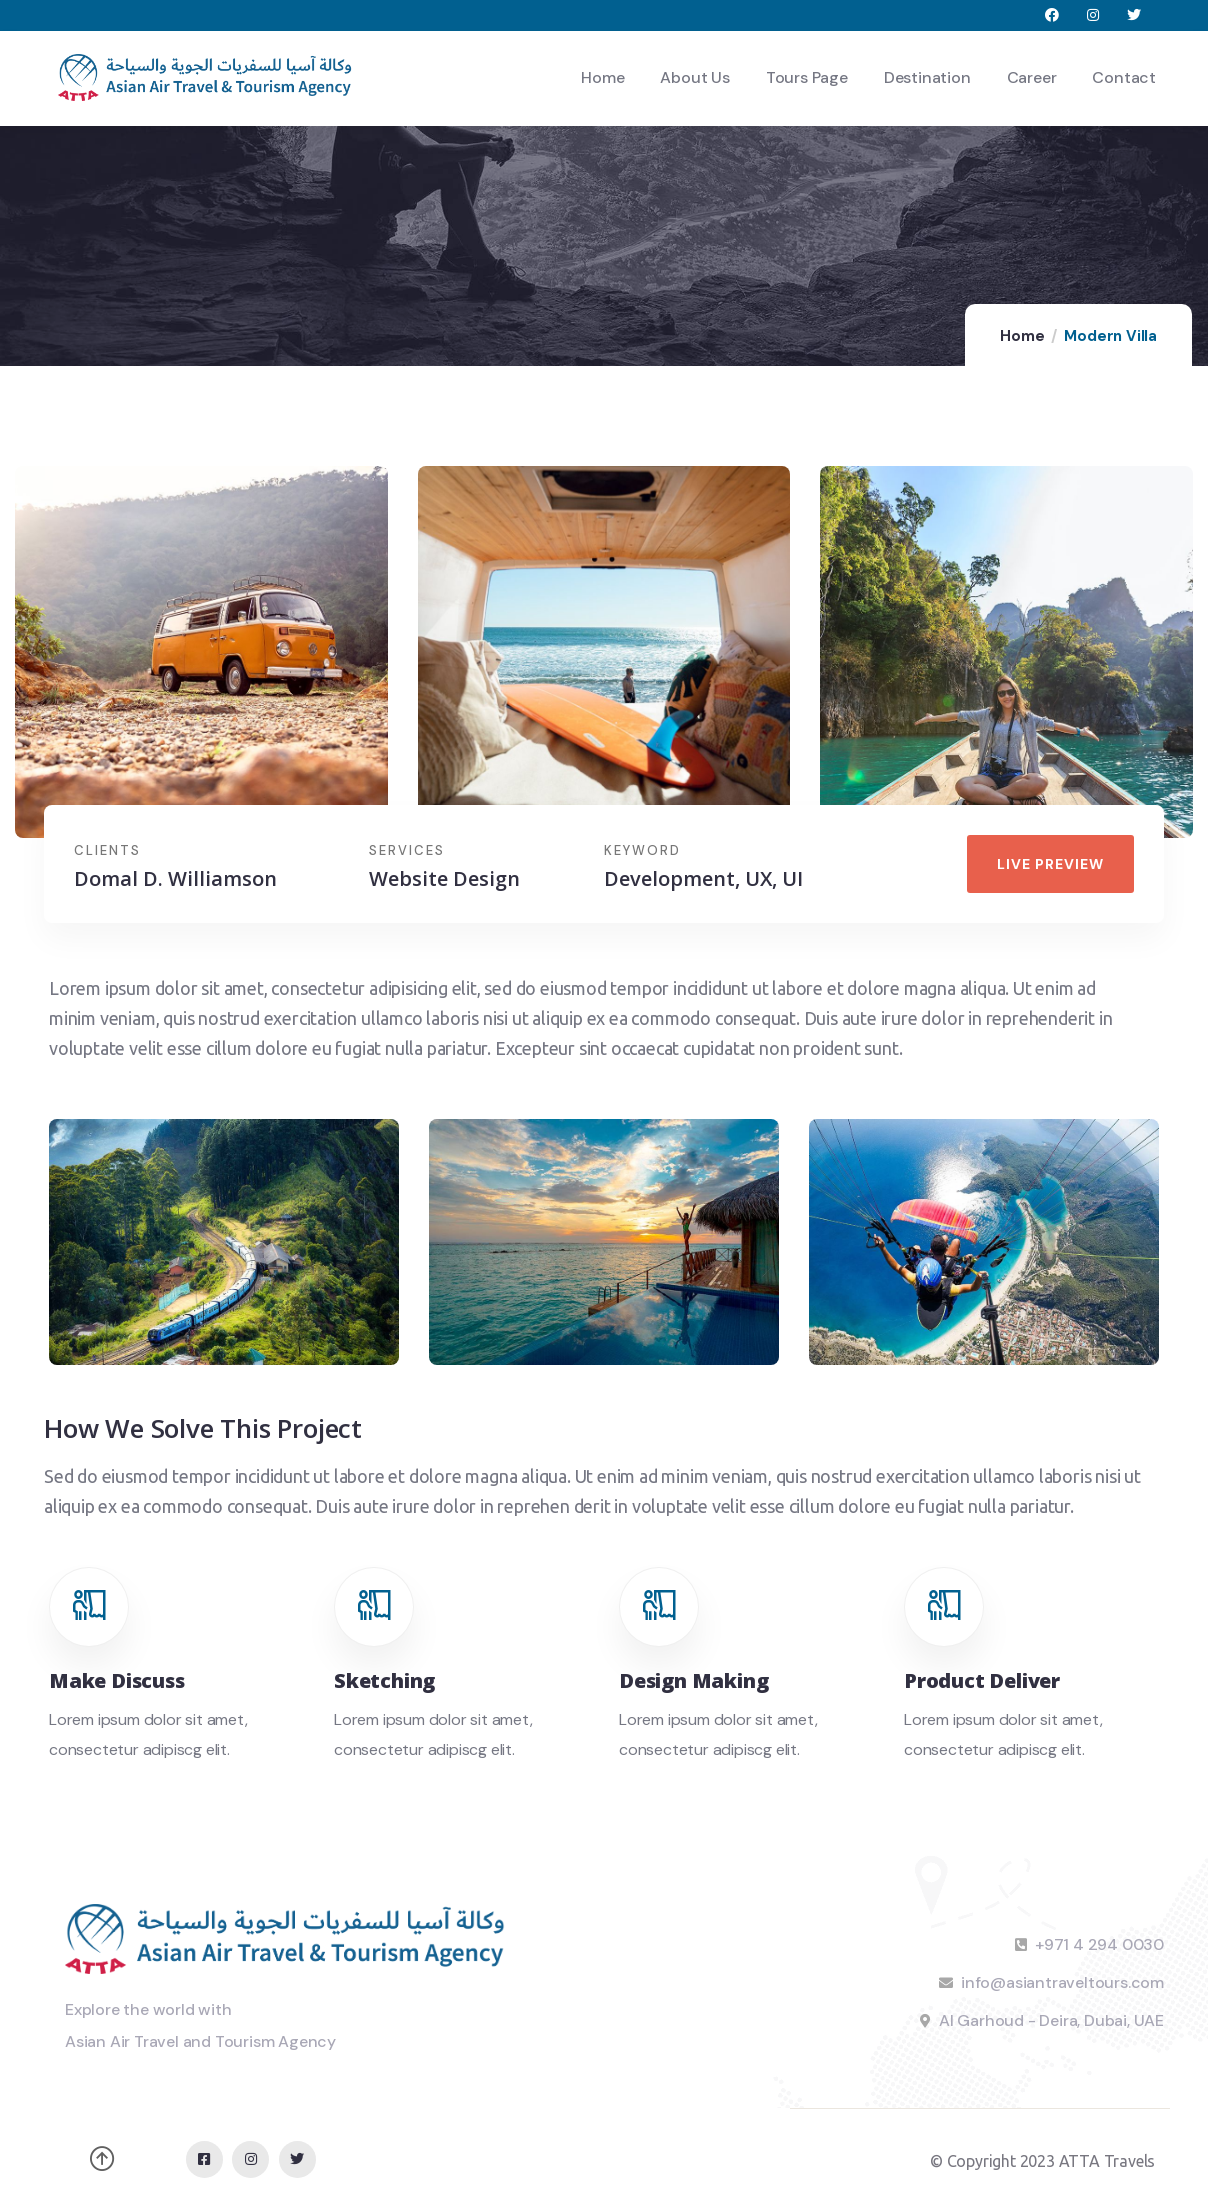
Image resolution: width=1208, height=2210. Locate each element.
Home (1022, 336)
